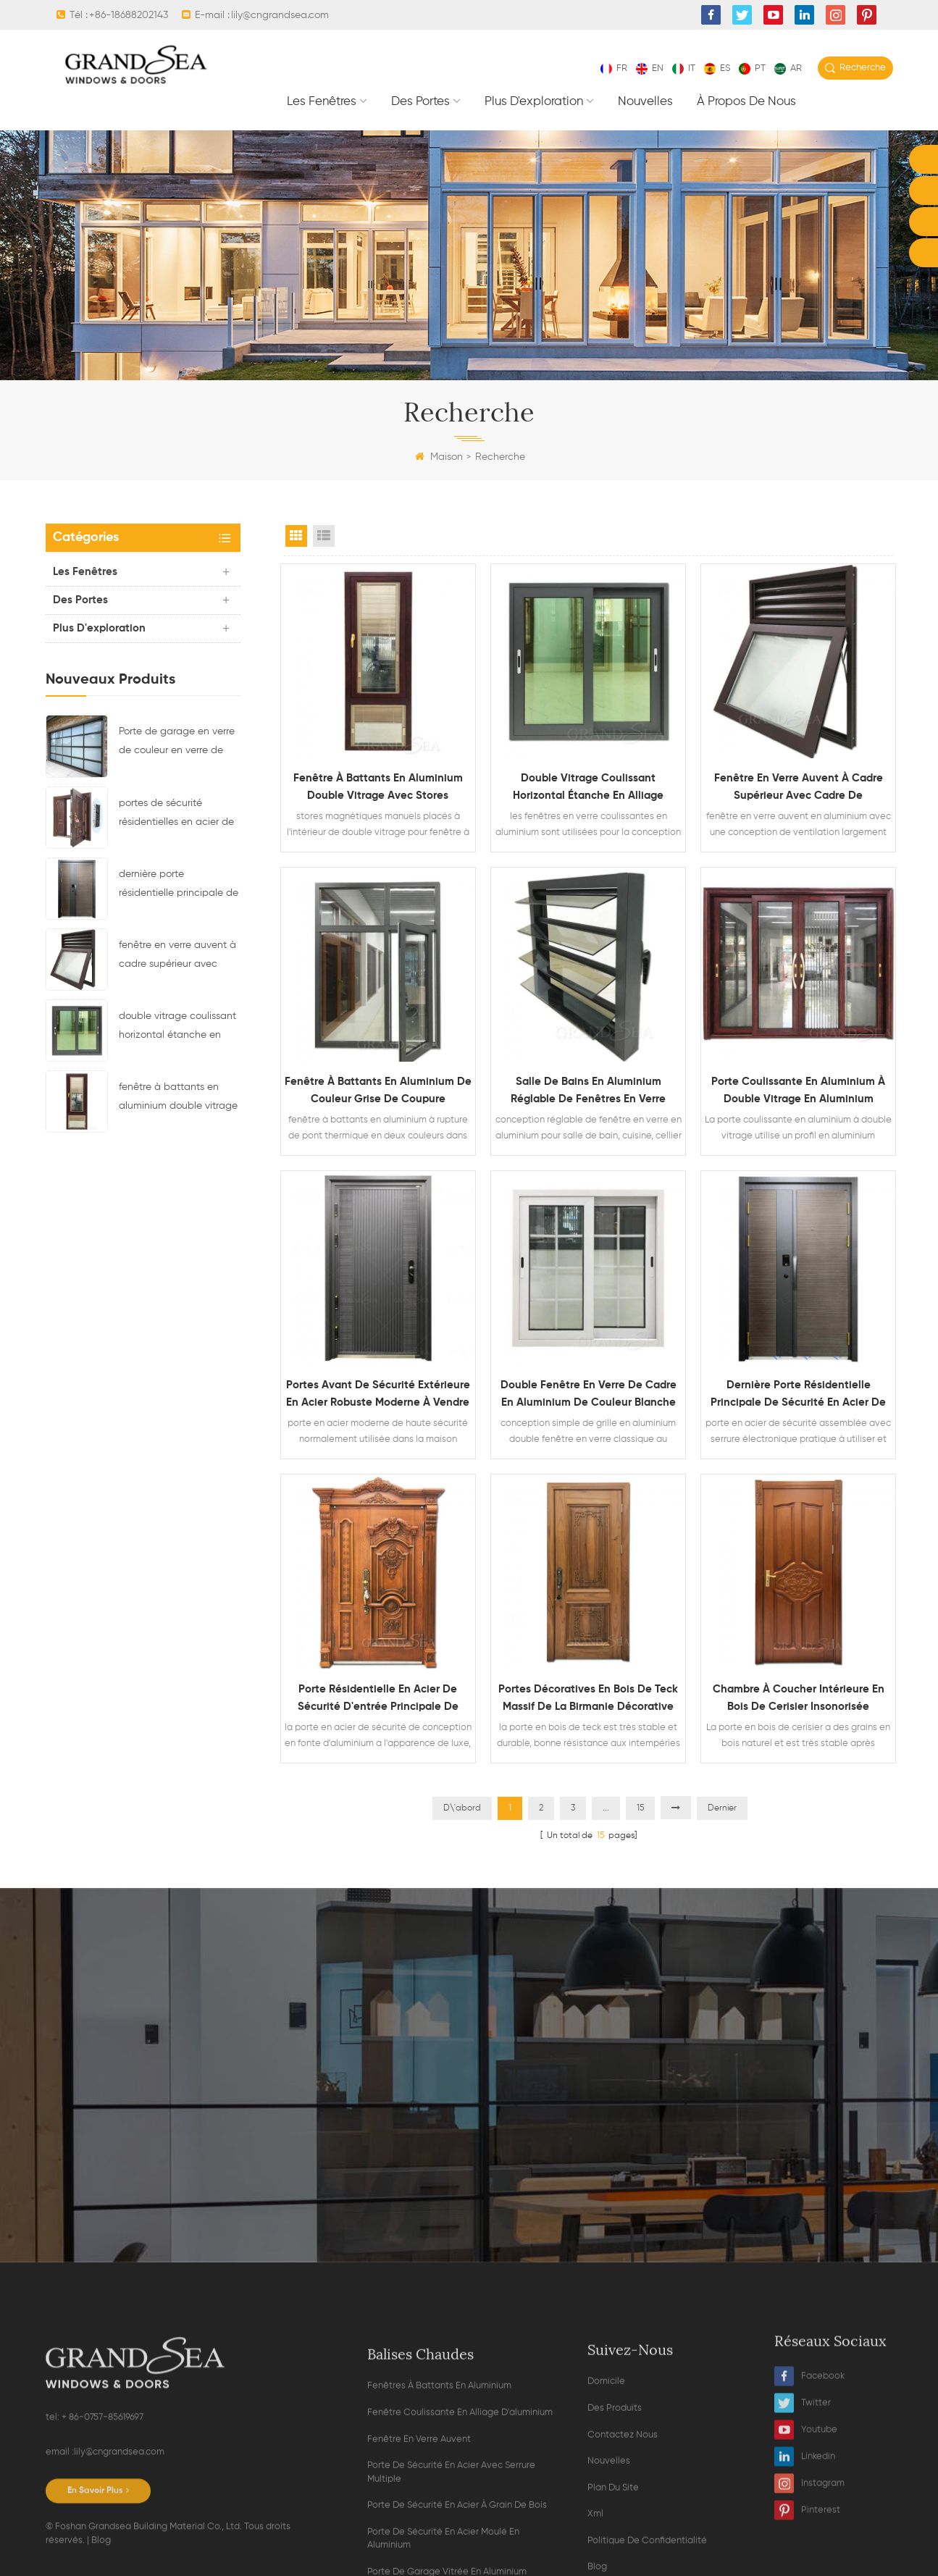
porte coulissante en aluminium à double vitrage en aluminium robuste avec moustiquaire (798, 1092)
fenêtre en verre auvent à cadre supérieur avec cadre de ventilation (177, 956)
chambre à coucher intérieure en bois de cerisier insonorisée (798, 1698)
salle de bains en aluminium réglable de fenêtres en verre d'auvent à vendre (588, 1092)
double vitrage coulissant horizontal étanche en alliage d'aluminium (177, 1027)
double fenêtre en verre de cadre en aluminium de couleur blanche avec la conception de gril (589, 1395)
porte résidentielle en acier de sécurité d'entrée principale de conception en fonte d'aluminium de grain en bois (377, 1700)
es (717, 68)
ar (788, 68)
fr (613, 68)
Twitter (802, 2552)
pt (752, 68)
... (606, 1808)
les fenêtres (321, 102)
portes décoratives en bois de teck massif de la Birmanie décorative (588, 1698)
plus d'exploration (534, 102)
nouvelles (645, 102)
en (649, 68)
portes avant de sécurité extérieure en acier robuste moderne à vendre (378, 1394)
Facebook (809, 2525)
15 (640, 1808)
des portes (420, 102)
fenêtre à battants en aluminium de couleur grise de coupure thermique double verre (378, 1092)
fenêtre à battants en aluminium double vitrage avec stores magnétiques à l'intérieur (178, 1098)
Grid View (296, 536)
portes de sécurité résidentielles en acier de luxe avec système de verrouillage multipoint (176, 814)
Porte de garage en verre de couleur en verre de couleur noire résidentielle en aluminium (177, 743)
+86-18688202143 (128, 15)
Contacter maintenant (469, 2213)
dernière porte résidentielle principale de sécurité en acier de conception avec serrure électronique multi (178, 885)
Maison (439, 457)
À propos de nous (746, 102)
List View (324, 536)
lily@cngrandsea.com (280, 15)
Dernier (722, 1808)
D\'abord (462, 1808)
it (683, 68)
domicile (606, 2568)
